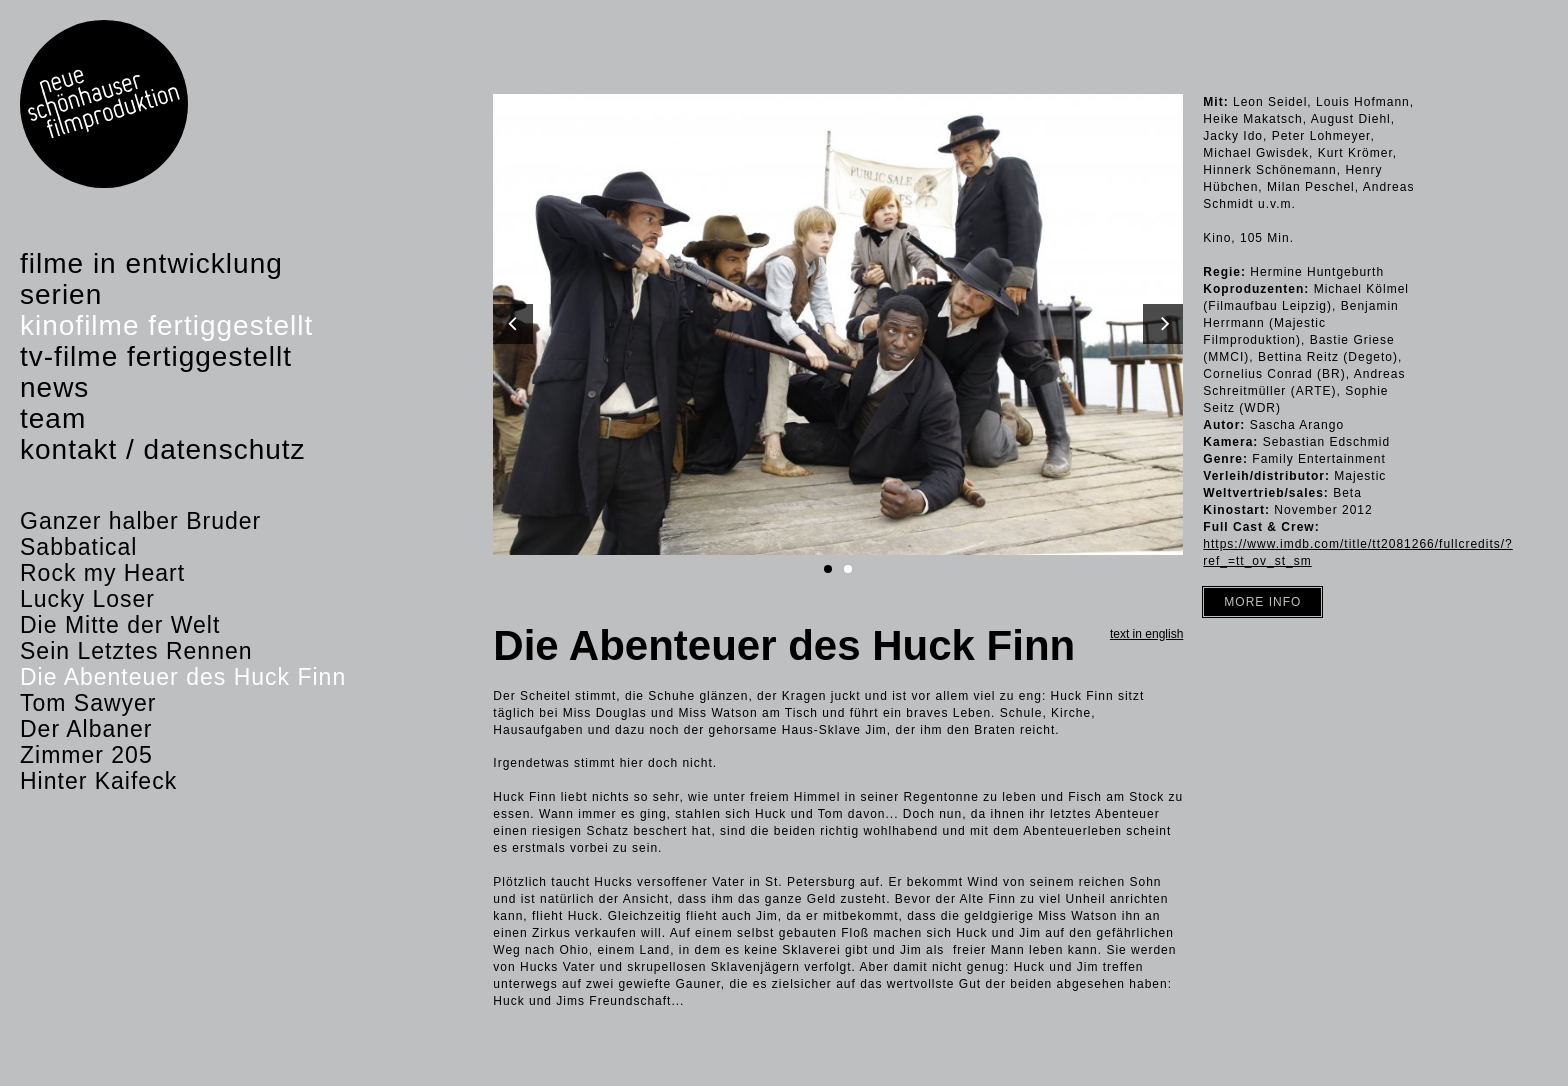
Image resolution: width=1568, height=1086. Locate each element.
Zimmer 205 (86, 755)
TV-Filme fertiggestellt (156, 356)
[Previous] (513, 324)
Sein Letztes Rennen (136, 651)
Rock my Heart (102, 573)
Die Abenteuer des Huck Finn (183, 677)
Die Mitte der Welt (120, 625)
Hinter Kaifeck (98, 781)
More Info (1262, 602)
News (54, 387)
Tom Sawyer (88, 703)
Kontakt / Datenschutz (163, 449)
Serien (61, 294)
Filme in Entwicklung (151, 263)
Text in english (1146, 634)
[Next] (1163, 324)
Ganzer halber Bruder (140, 521)
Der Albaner (86, 729)
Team (53, 418)
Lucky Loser (87, 599)
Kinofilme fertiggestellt (166, 325)
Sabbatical (78, 547)
